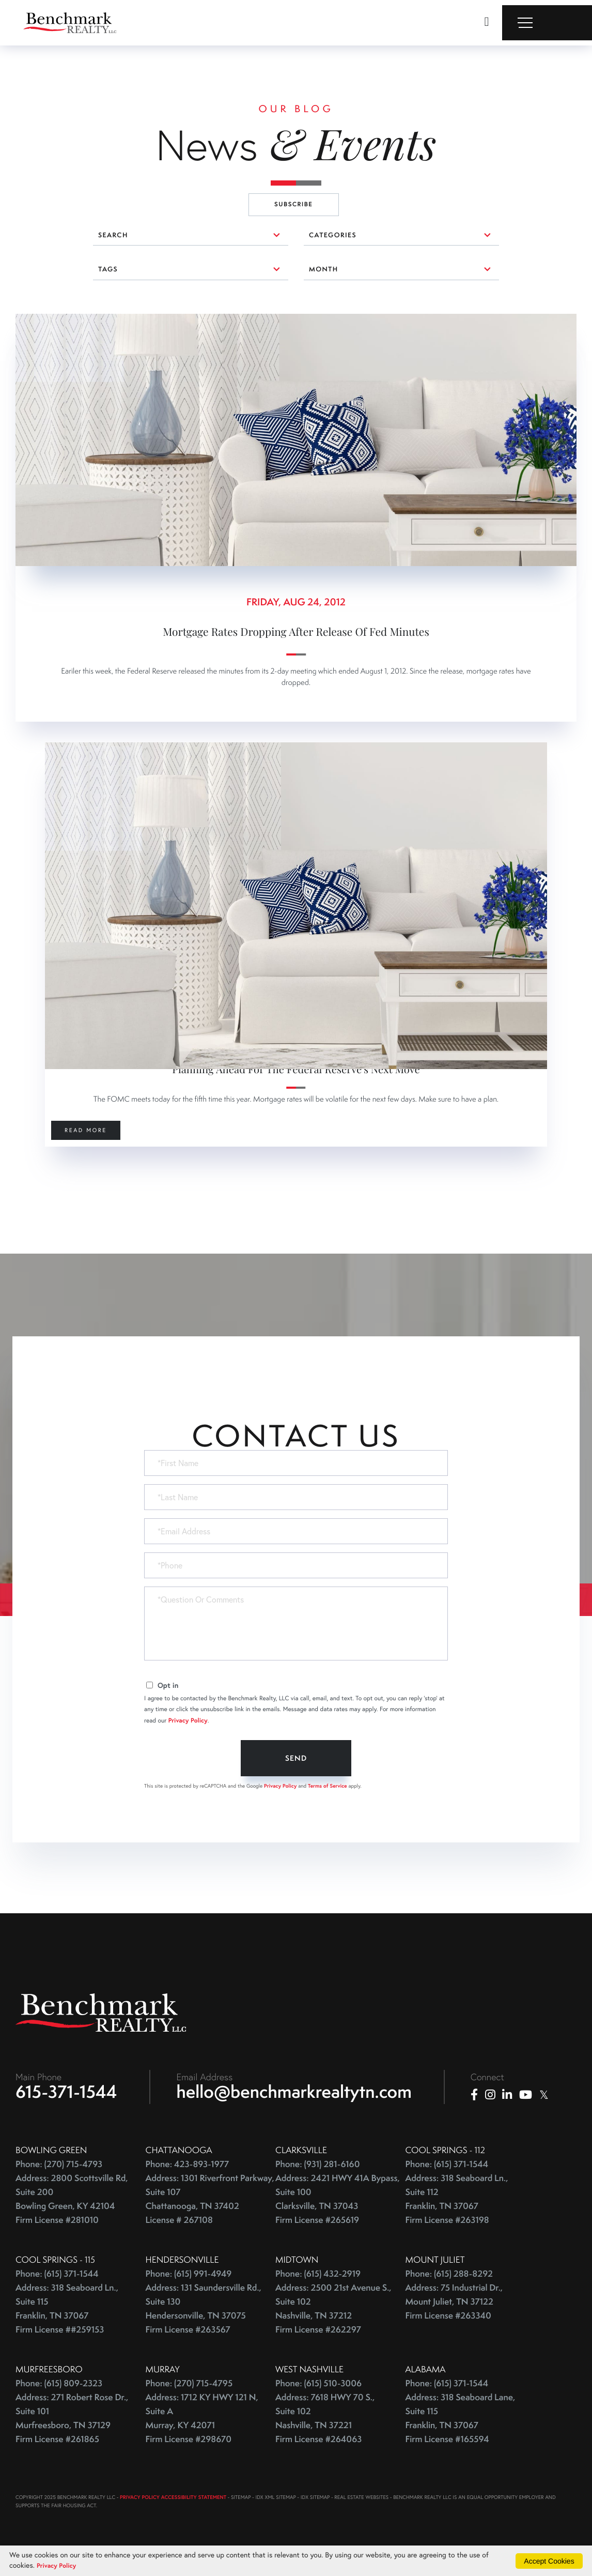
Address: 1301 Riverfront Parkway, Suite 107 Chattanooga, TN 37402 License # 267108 (210, 2110)
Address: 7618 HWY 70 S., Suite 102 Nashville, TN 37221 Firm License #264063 (325, 2329)
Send (295, 1664)
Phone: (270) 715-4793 (58, 2075)
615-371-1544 (66, 2002)
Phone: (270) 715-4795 (189, 2294)
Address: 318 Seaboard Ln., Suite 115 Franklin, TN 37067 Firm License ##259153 (66, 2219)
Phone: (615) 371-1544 (447, 2075)
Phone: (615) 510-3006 (318, 2294)
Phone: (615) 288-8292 (449, 2184)
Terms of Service (327, 1692)
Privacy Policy (188, 1628)
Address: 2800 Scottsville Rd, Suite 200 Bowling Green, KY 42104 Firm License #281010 (71, 2110)
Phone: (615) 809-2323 (58, 2294)
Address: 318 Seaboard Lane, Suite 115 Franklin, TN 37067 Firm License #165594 (461, 2329)
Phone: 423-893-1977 (187, 2075)
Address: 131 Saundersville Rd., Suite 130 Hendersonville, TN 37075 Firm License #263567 (203, 2219)
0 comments (38, 321)
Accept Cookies (549, 2560)
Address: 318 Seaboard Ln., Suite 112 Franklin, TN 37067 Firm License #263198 (457, 2110)
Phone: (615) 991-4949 (189, 2184)
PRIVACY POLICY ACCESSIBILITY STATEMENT (173, 2407)
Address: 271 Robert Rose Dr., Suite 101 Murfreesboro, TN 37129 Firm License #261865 (71, 2329)
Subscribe (293, 204)
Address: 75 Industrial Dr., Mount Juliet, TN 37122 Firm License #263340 (454, 2212)
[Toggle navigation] (547, 22)
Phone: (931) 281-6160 (317, 2075)
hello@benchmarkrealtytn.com (294, 2002)
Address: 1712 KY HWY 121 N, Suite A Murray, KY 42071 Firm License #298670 (202, 2329)
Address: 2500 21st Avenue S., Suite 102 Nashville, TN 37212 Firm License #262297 (333, 2219)
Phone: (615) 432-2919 (318, 2184)
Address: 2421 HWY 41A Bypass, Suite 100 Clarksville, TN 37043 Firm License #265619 (337, 2110)
